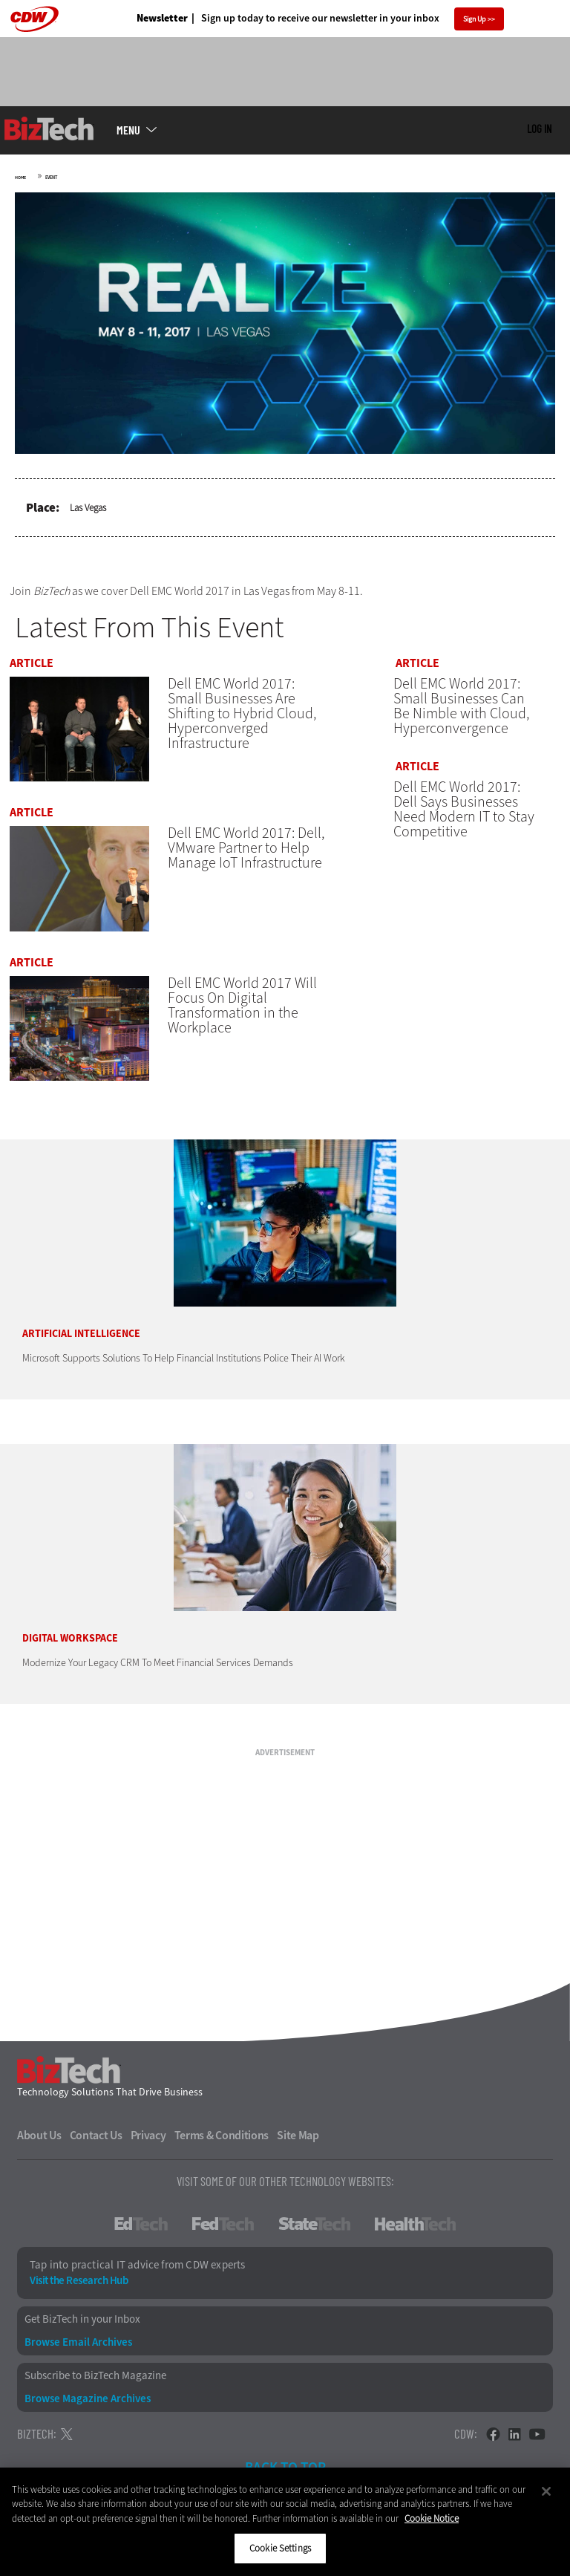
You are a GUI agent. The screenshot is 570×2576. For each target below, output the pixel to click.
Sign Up (474, 19)
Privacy (148, 2154)
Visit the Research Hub (79, 2299)
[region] (285, 2522)
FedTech (223, 2242)
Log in (539, 128)
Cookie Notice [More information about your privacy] (431, 2518)
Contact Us (96, 2154)
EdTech (141, 2242)
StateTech (314, 2242)
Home (20, 177)
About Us (39, 2154)
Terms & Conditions (221, 2154)
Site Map (298, 2154)
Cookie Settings (280, 2548)
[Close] (546, 2491)
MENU (128, 130)
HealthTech (415, 2242)
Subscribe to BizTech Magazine (95, 2394)
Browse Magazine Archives (87, 2418)
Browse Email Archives (78, 2361)
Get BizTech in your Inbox (82, 2338)
